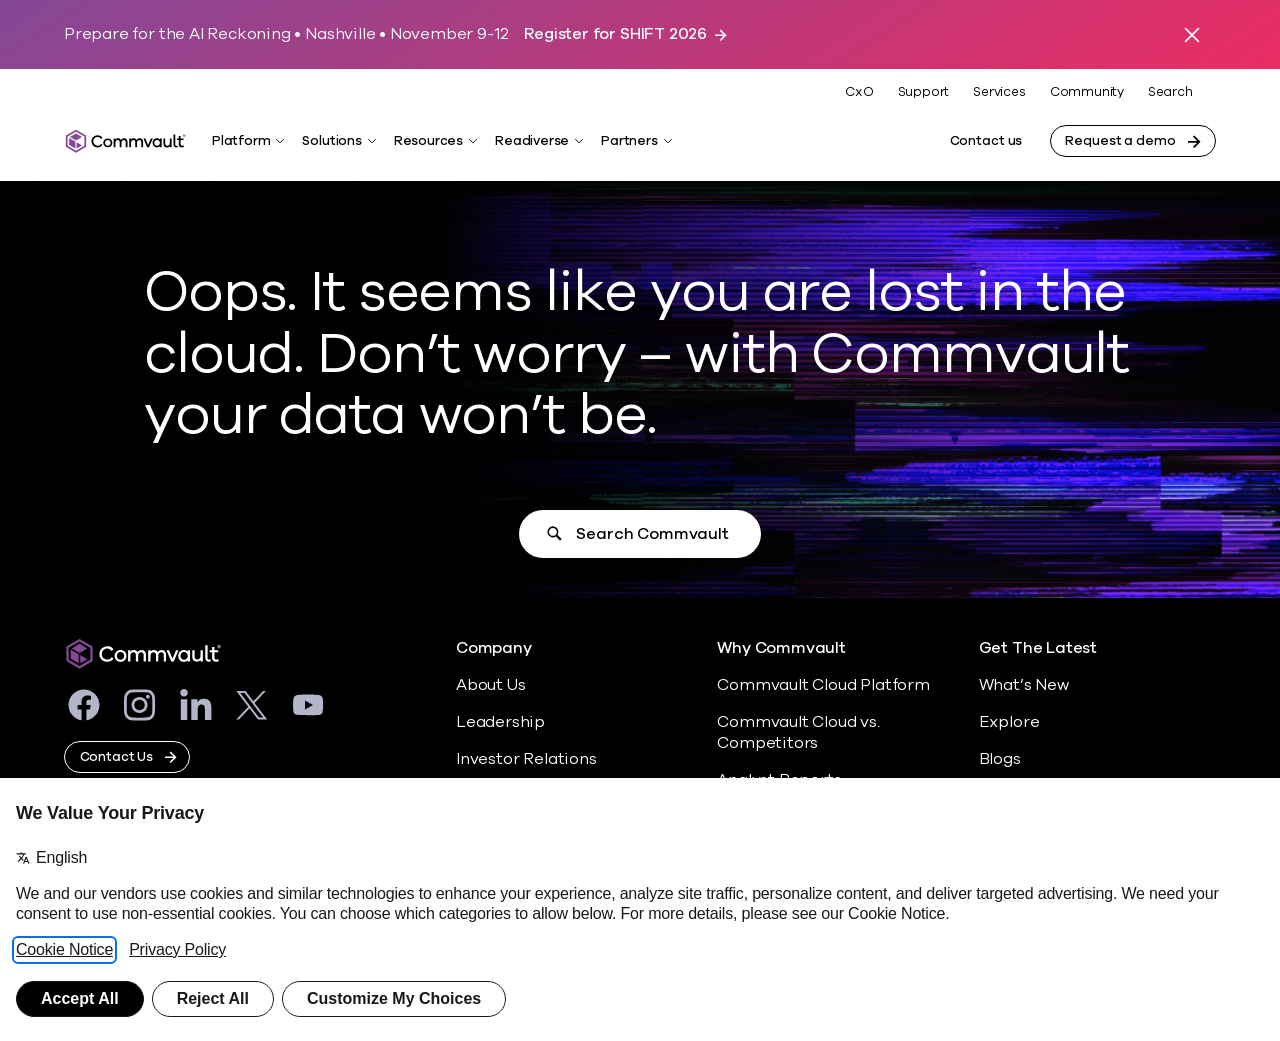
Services (999, 92)
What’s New (1024, 685)
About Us (490, 685)
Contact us (986, 141)
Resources (428, 141)
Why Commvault (781, 648)
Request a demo (1120, 141)
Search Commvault (652, 534)
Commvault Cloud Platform (823, 685)
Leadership (500, 722)
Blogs (1000, 759)
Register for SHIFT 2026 (615, 34)
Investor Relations (526, 759)
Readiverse (532, 141)
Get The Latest (1038, 648)
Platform (241, 141)
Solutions (331, 141)
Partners (629, 141)
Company (494, 648)
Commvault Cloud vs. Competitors (798, 732)
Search (1170, 92)
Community (1087, 92)
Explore (1009, 722)
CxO (859, 92)
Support (924, 92)
